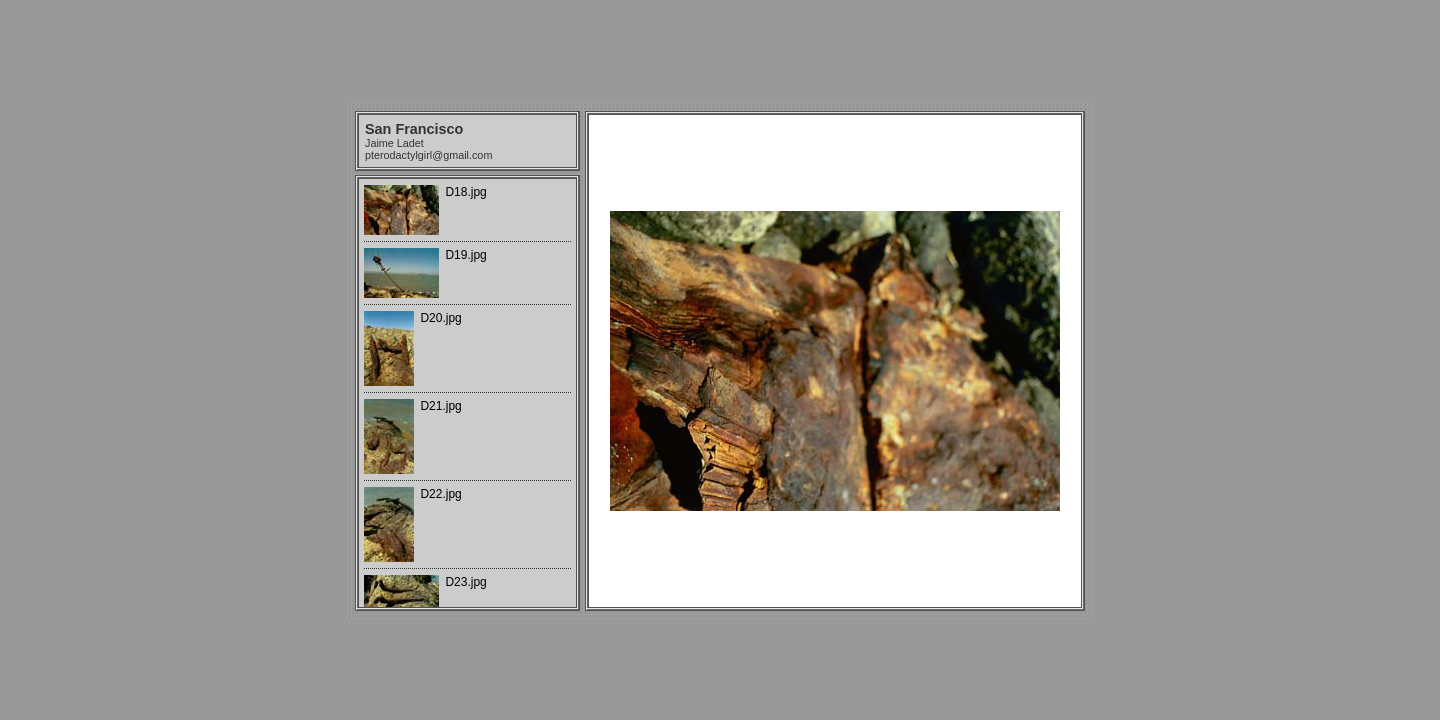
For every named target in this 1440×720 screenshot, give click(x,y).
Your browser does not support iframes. (467, 393)
